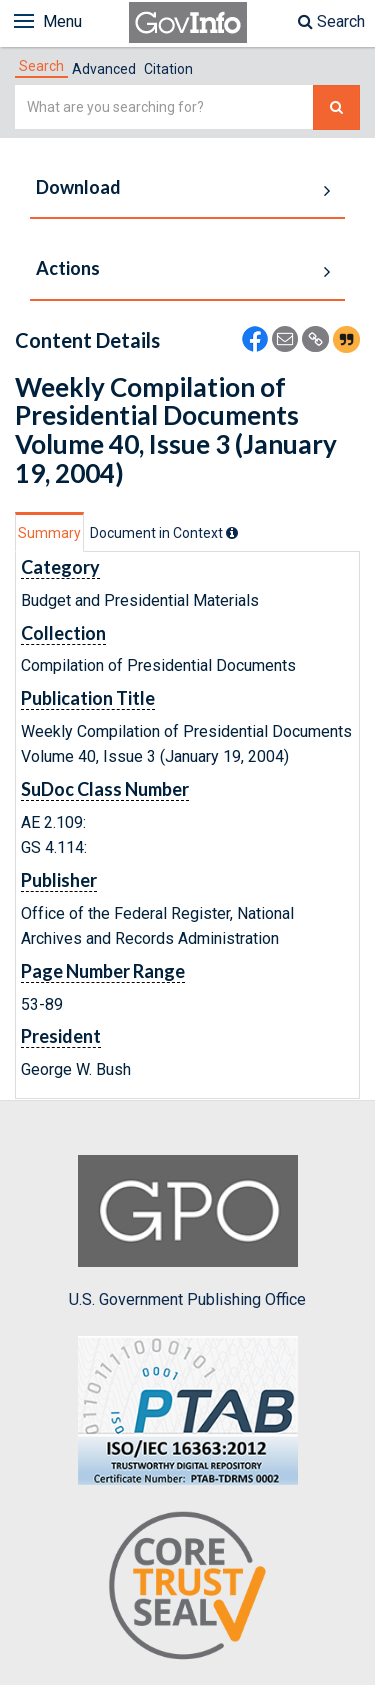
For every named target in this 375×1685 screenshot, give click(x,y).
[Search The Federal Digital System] (336, 107)
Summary (49, 533)
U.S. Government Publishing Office (187, 1232)
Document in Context (164, 533)
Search (331, 21)
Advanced (104, 69)
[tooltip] (232, 533)
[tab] (41, 66)
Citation (168, 69)
